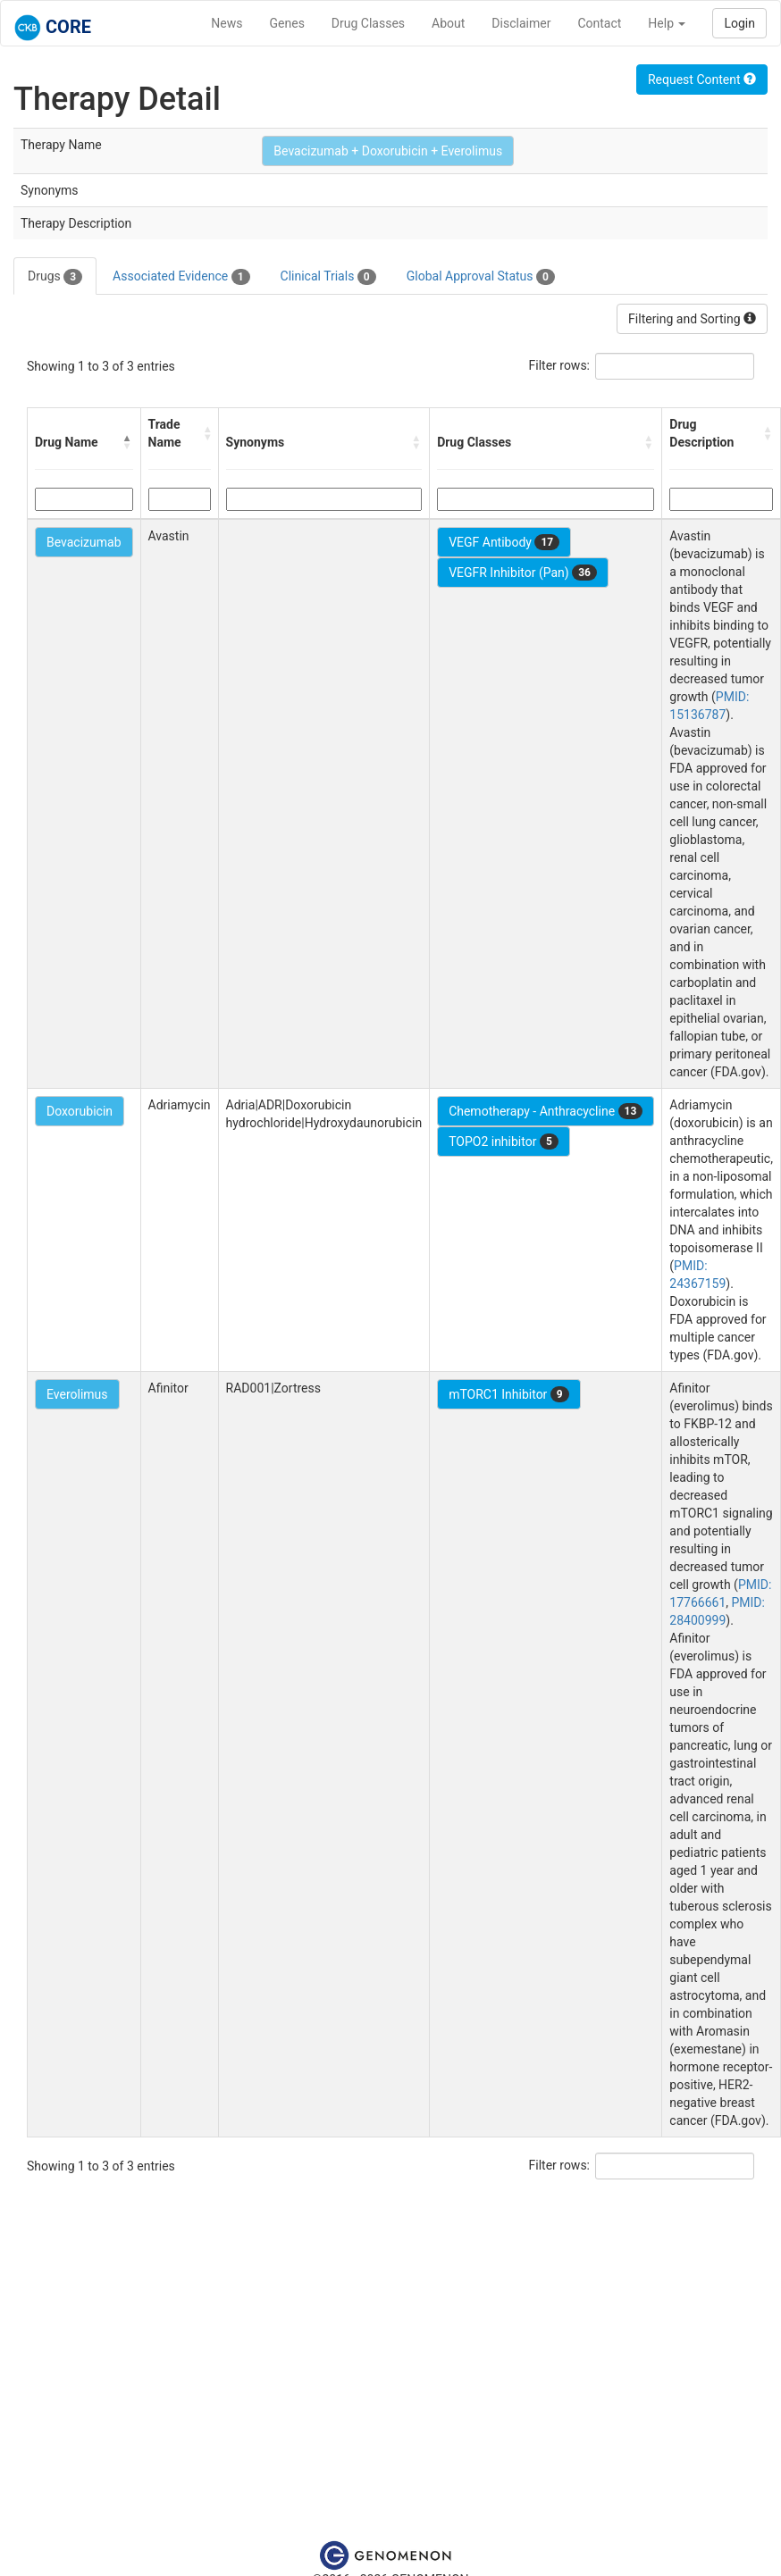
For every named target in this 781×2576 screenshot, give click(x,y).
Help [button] (666, 23)
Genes (287, 23)
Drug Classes (368, 23)
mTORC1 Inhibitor (509, 1394)
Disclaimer (520, 23)
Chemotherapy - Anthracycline (545, 1111)
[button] (127, 442)
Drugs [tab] (55, 277)
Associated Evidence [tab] (181, 277)
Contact (599, 23)
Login (739, 23)
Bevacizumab (84, 542)
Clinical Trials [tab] (328, 277)
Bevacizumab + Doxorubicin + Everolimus (387, 151)
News (226, 23)
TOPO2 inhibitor (503, 1141)
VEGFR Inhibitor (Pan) (523, 573)
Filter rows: (560, 365)
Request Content (702, 79)
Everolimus (77, 1394)
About (448, 23)
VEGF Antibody (504, 542)
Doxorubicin (79, 1111)
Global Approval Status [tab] (481, 277)
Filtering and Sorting (692, 319)
